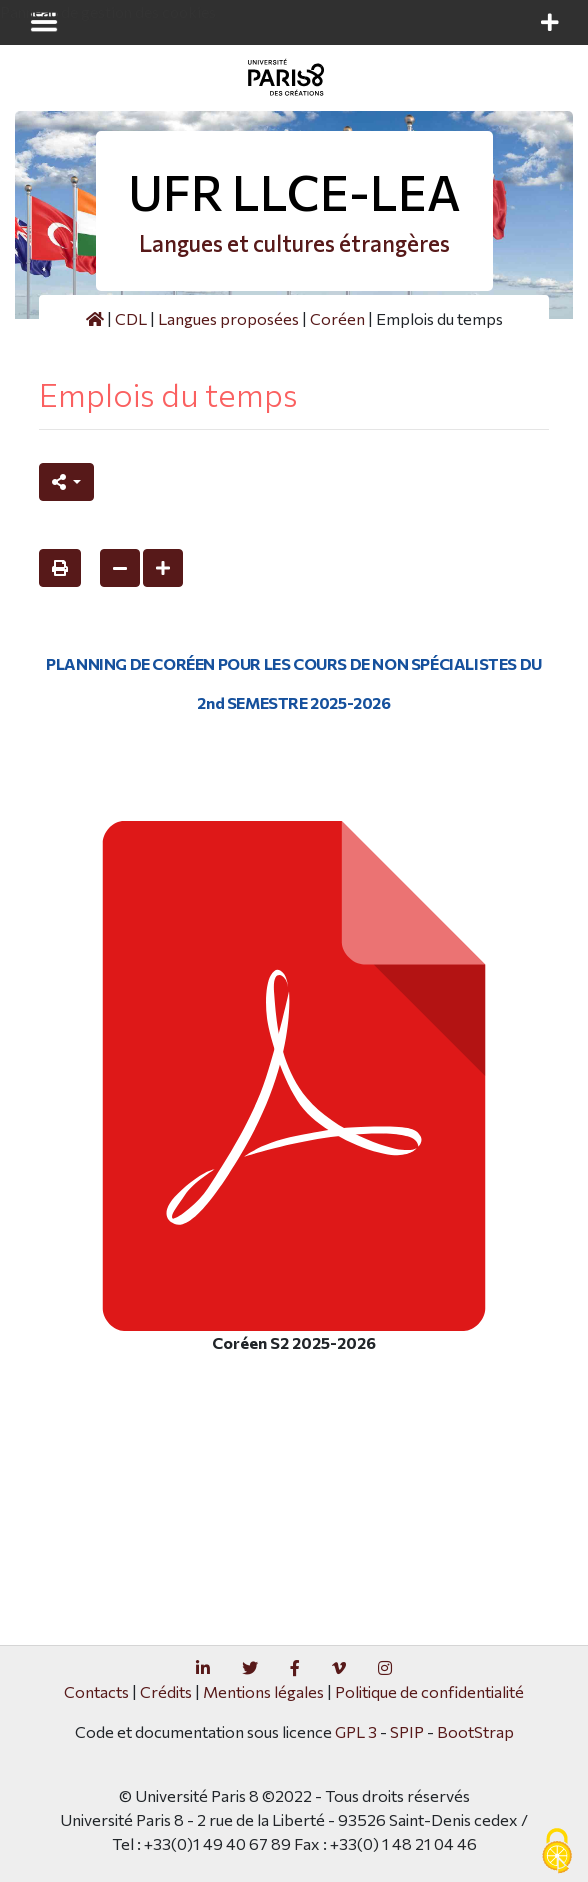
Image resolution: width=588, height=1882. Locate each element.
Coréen (337, 318)
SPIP (407, 1731)
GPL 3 (356, 1731)
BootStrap (475, 1731)
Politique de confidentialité (429, 1691)
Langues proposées (228, 318)
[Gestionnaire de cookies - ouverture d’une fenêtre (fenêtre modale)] (557, 1852)
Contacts (96, 1691)
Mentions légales (263, 1691)
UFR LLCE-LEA (294, 191)
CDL (131, 318)
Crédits (166, 1691)
